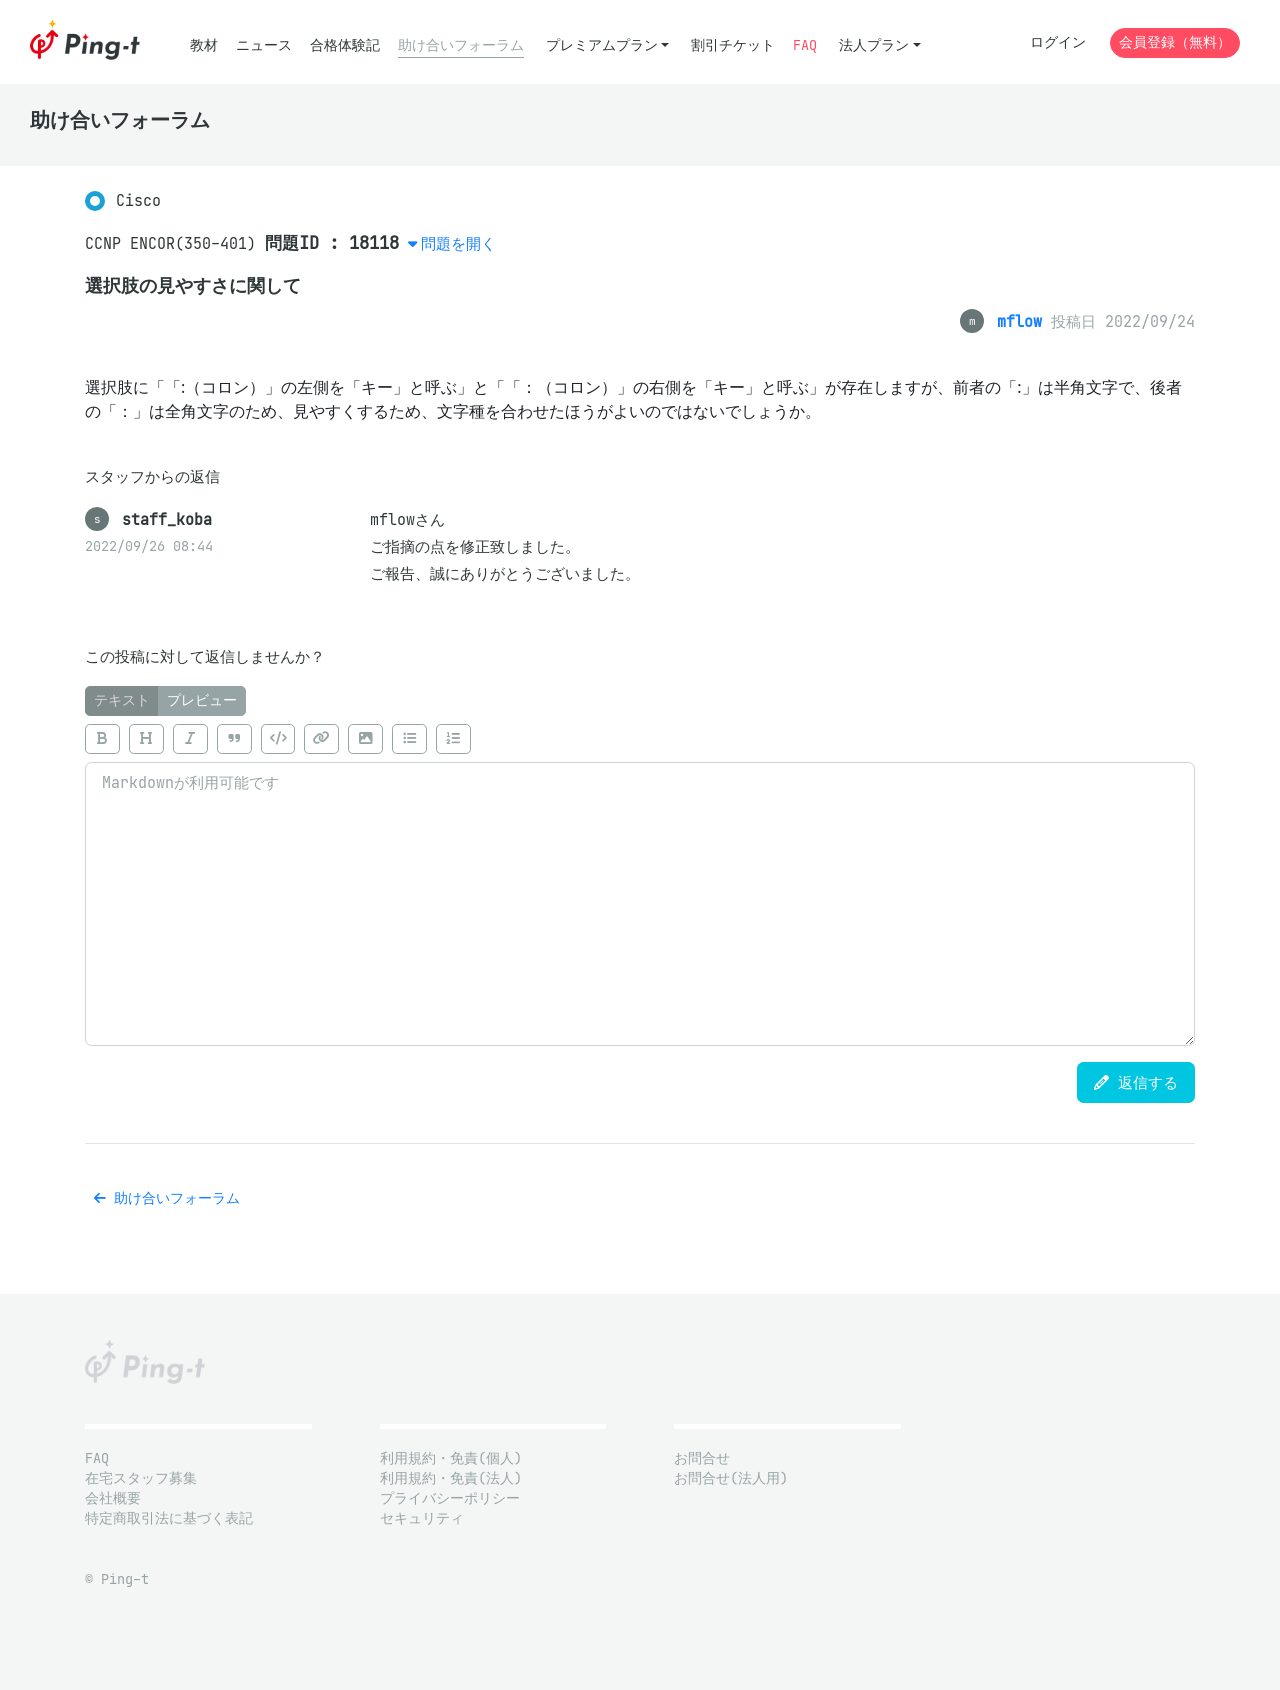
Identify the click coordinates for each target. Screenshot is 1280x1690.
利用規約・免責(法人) (451, 1478)
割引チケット (733, 45)
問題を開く (458, 243)
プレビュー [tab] (202, 700)
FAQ (805, 45)
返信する (1136, 1082)
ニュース (264, 45)
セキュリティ (422, 1518)
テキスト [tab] (122, 700)
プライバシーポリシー (450, 1498)
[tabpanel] (640, 881)
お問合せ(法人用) (731, 1478)
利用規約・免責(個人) (451, 1458)
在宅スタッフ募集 (141, 1478)
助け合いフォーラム (461, 45)
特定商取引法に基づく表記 (169, 1518)
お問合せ (702, 1458)
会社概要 (113, 1498)
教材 (204, 45)
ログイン (1058, 42)
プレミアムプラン (602, 45)
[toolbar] (640, 739)
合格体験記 (345, 45)
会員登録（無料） (1175, 42)
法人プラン (874, 45)
